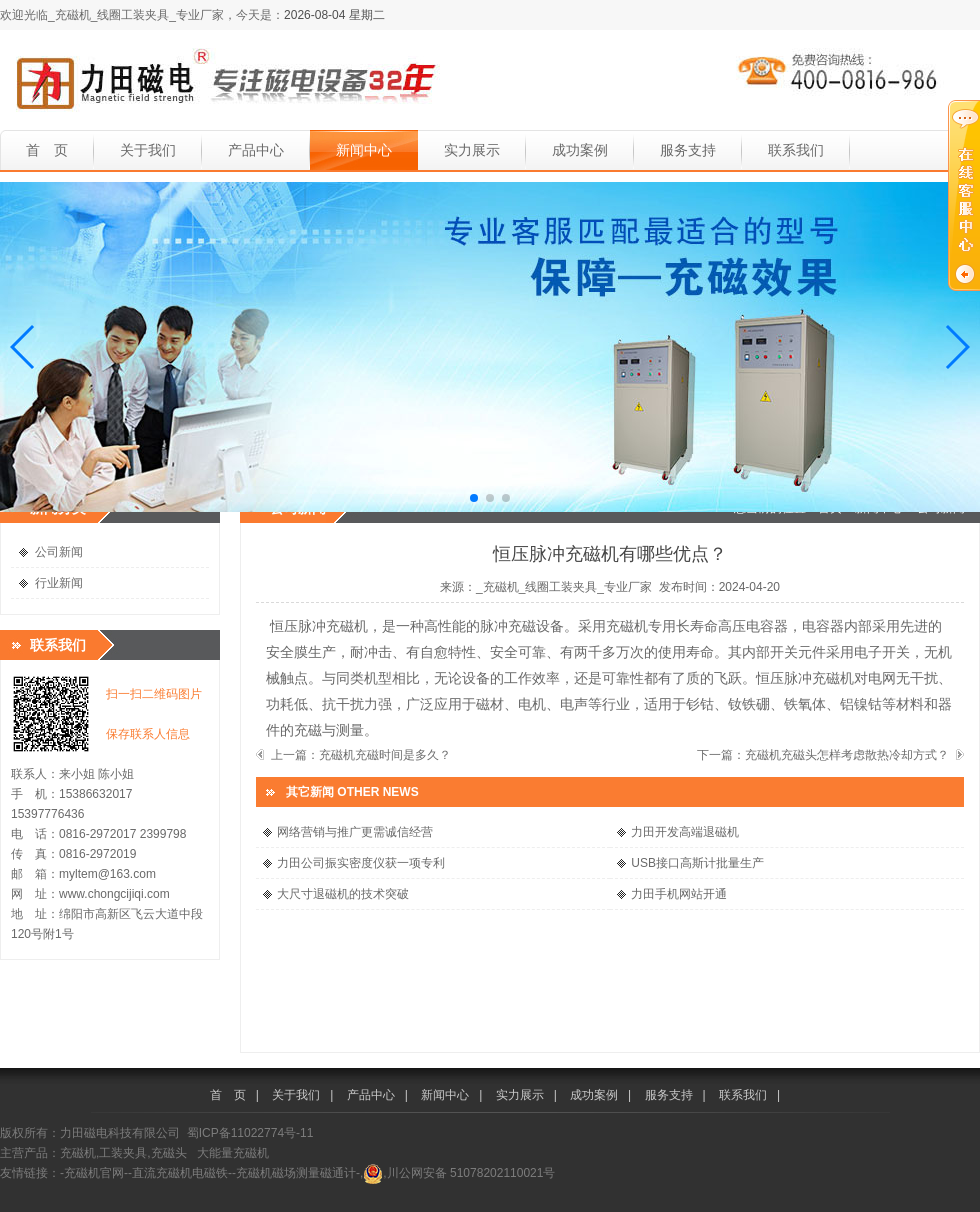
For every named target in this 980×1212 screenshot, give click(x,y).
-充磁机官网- (94, 1173)
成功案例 (580, 150)
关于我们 (148, 150)
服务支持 (688, 150)
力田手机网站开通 (679, 894)
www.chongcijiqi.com (114, 894)
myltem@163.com (107, 874)
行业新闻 (59, 583)
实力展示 (472, 150)
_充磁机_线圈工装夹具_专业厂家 (564, 587)
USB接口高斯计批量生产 (697, 863)
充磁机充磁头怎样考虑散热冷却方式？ (847, 755)
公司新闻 (59, 552)
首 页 (47, 150)
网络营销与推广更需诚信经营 (355, 832)
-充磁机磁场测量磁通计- (296, 1173)
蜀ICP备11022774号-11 (250, 1133)
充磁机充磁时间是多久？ (385, 755)
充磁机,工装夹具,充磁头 (123, 1153)
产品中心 (256, 150)
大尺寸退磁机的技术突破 (343, 894)
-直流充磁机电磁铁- (180, 1173)
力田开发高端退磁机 (685, 832)
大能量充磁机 (233, 1153)
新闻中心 (364, 150)
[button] (23, 347)
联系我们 (796, 150)
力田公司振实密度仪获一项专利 (361, 863)
